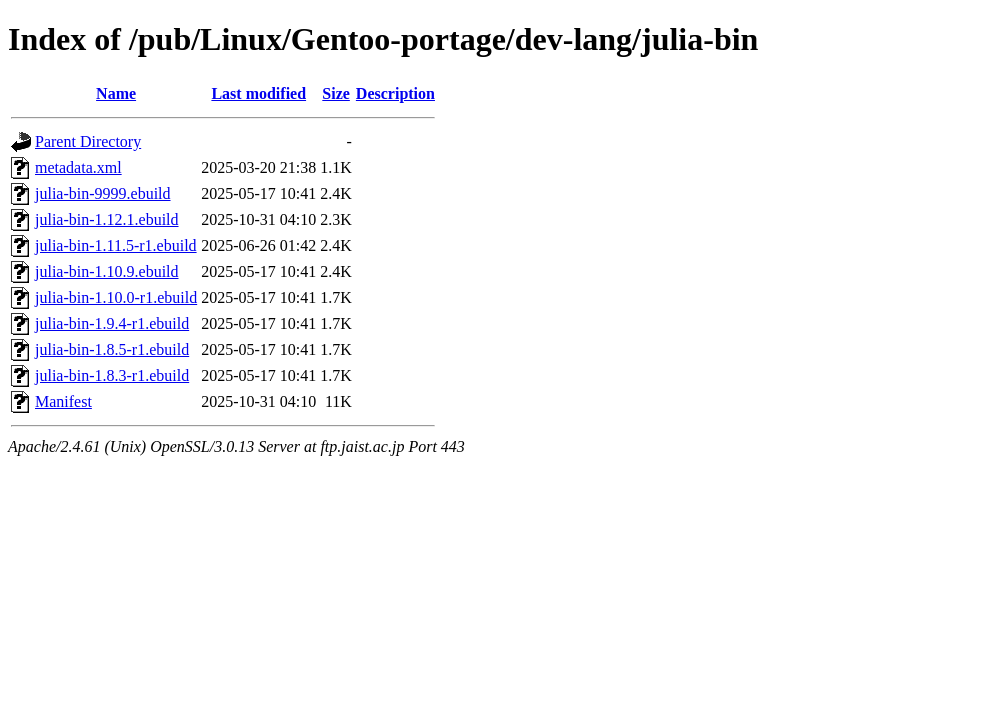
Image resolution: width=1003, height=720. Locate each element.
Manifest (63, 401)
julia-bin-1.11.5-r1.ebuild (116, 245)
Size (336, 93)
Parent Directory (88, 141)
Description (395, 93)
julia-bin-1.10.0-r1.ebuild (116, 297)
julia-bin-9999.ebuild (103, 193)
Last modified (258, 93)
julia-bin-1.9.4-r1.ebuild (112, 323)
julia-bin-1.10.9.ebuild (107, 271)
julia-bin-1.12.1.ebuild (107, 219)
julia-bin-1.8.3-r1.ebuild (112, 375)
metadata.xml (78, 167)
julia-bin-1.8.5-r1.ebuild (112, 349)
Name (116, 93)
